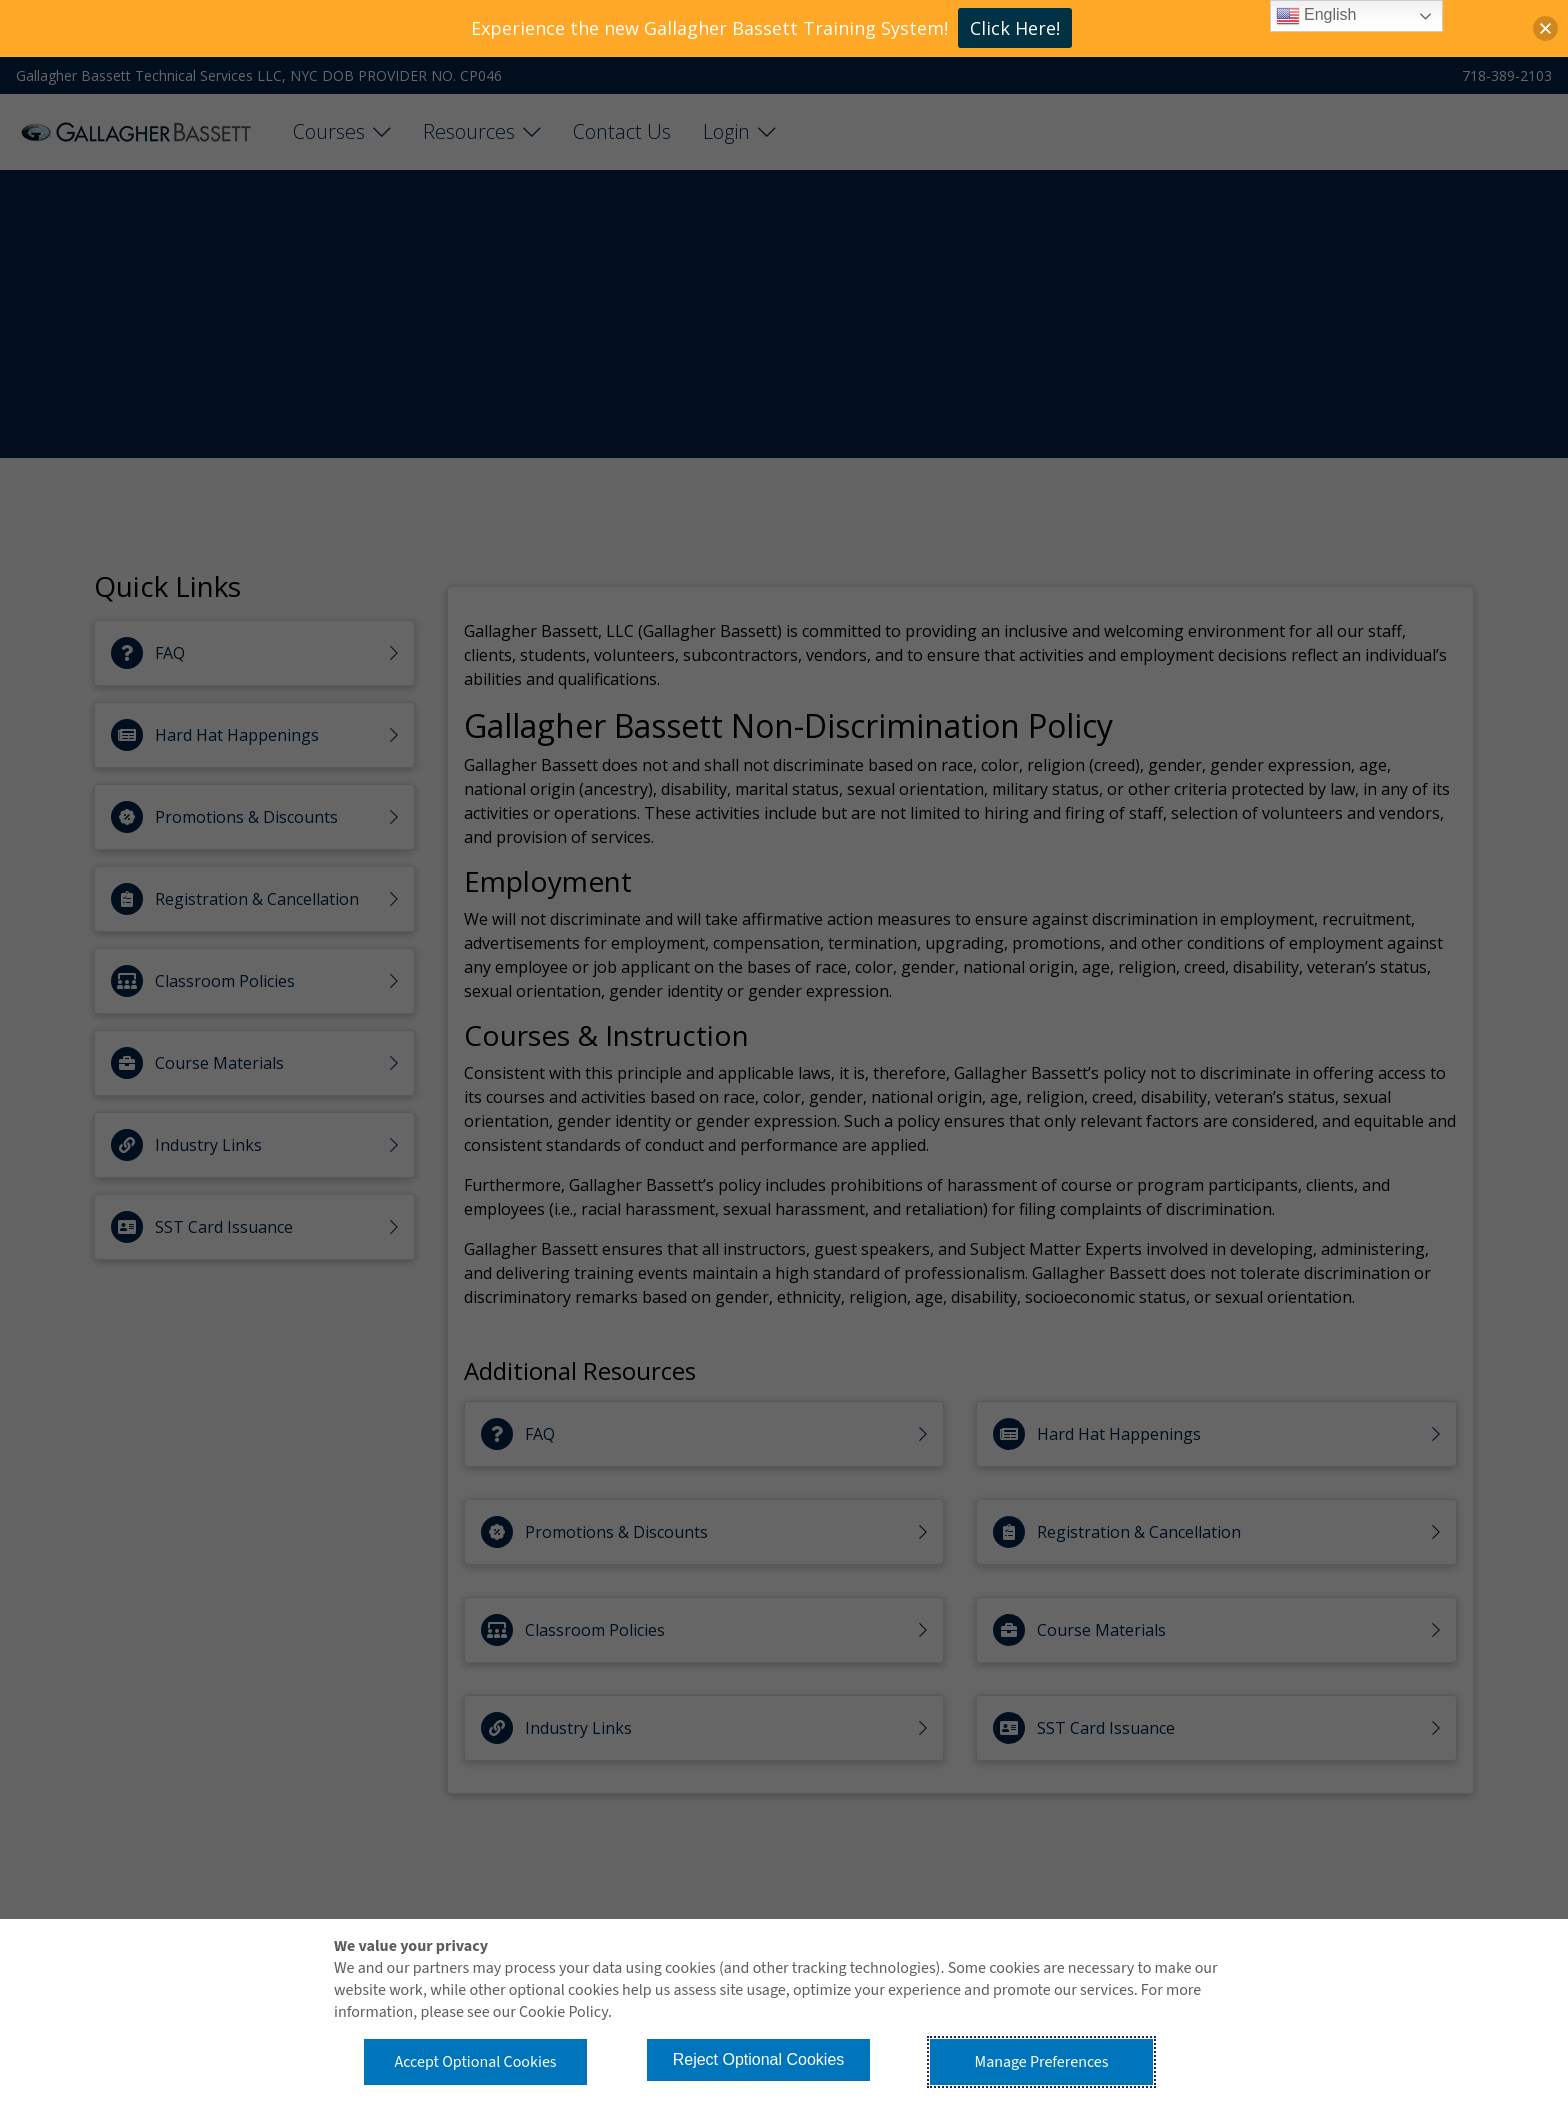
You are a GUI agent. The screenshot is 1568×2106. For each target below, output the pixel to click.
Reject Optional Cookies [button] (759, 2059)
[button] (1545, 28)
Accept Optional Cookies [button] (475, 2062)
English (1316, 16)
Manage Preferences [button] (1042, 2062)
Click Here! (1015, 28)
